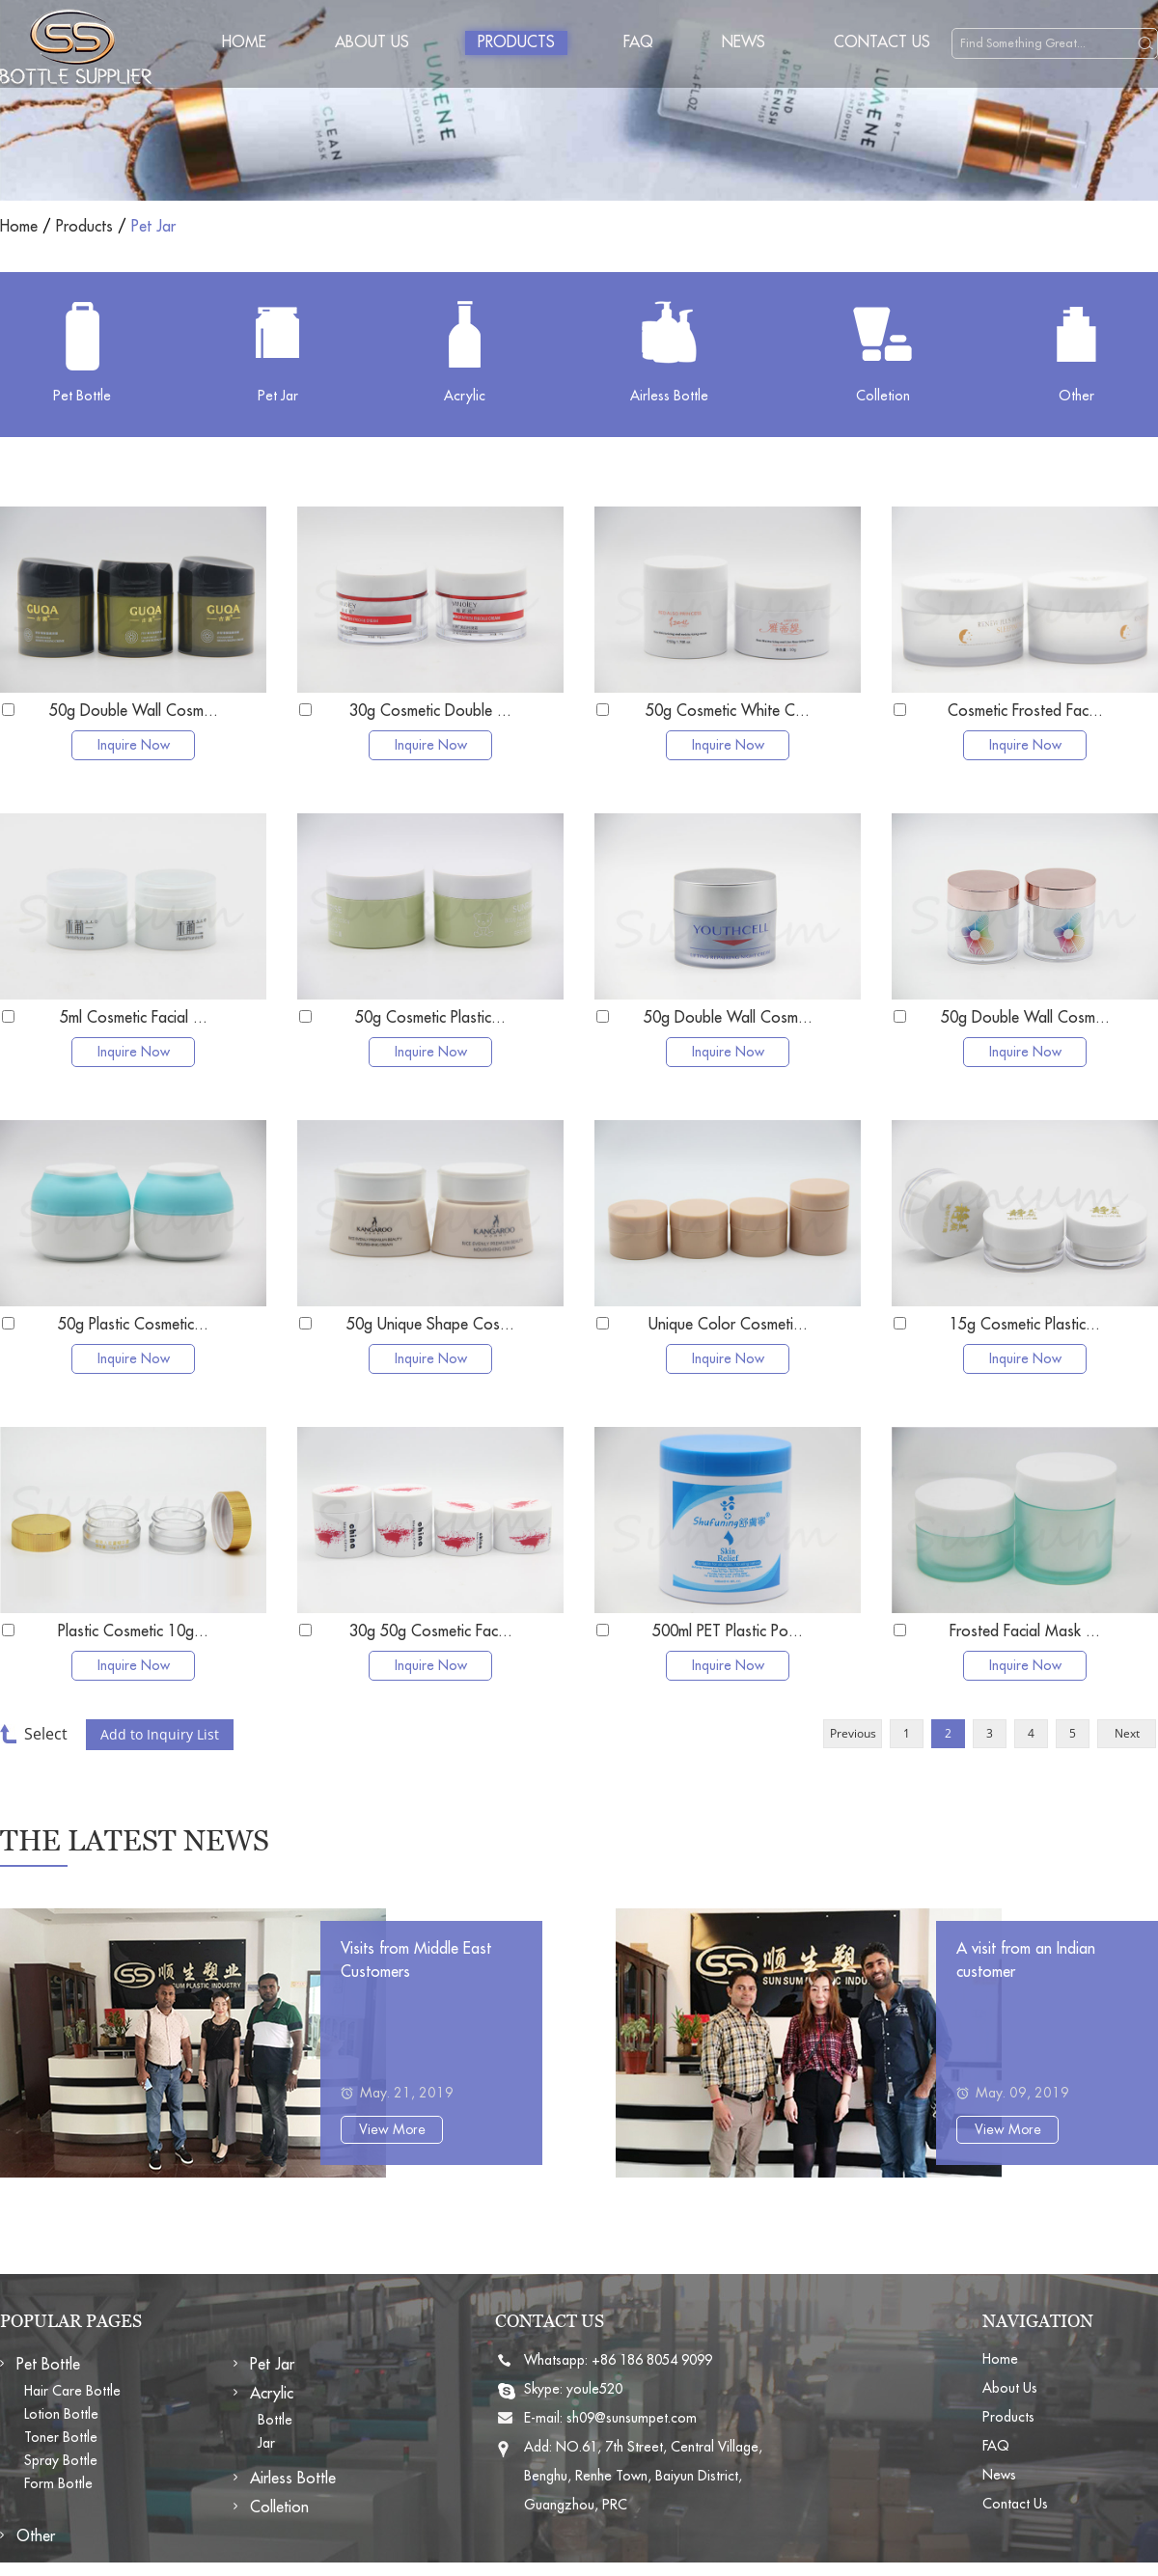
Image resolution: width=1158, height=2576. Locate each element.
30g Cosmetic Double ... (430, 711)
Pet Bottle (48, 2364)
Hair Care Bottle (72, 2391)
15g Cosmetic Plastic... (1025, 1324)
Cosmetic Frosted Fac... (1025, 711)
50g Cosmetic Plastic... (430, 1018)
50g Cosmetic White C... (728, 711)
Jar (266, 2443)
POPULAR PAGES (71, 2321)
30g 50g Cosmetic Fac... (430, 1631)
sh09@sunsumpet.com (631, 2418)
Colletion (279, 2507)
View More (392, 2129)
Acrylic (271, 2393)
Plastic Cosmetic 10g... (133, 1631)
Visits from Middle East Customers (416, 1960)
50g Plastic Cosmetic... (133, 1324)
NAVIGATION (1037, 2321)
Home (244, 42)
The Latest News (134, 1840)
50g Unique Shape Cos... (430, 1324)
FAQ (638, 42)
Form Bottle (58, 2483)
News (743, 42)
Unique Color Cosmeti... (728, 1324)
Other (35, 2536)
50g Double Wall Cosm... (133, 711)
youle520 (594, 2389)
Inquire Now (133, 745)
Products (516, 42)
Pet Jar (153, 226)
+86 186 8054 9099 (652, 2360)
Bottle (275, 2419)
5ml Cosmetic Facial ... (133, 1018)
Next (1127, 1733)
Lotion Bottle (61, 2414)
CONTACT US (549, 2321)
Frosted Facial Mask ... (1025, 1631)
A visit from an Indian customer (1025, 1960)
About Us (372, 42)
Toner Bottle (60, 2437)
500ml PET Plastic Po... (727, 1631)
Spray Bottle (60, 2460)
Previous (853, 1733)
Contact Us (882, 42)
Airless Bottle (293, 2478)
